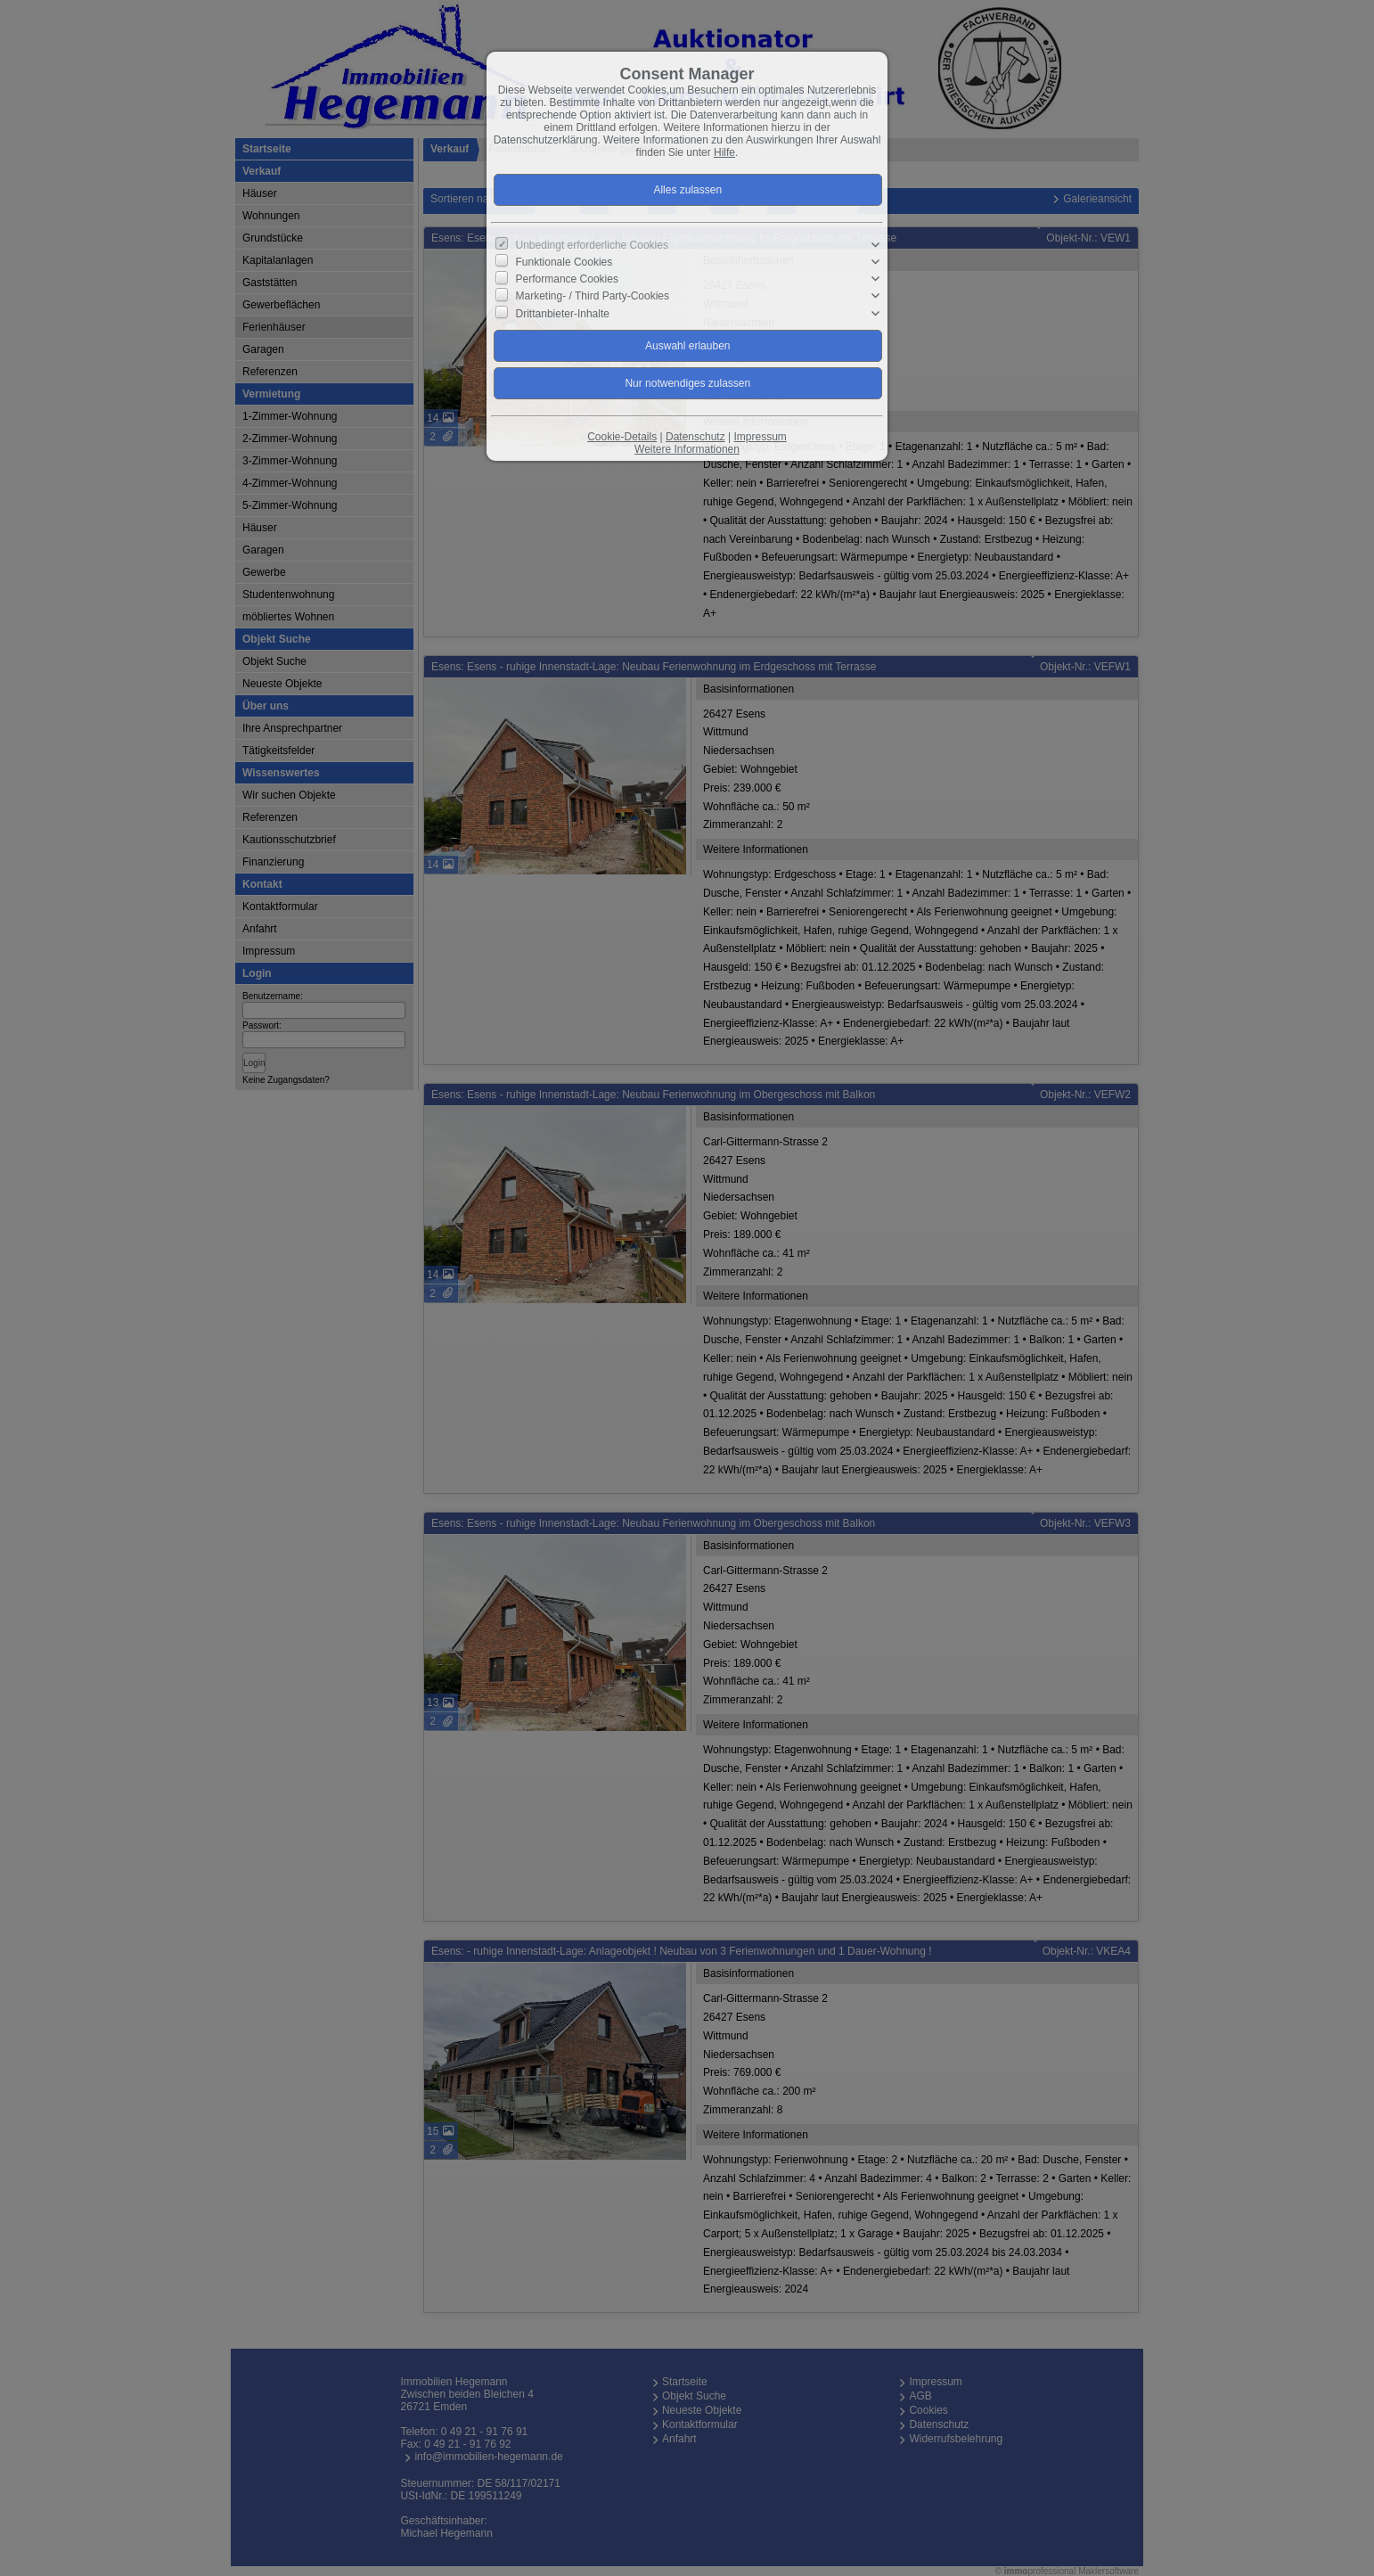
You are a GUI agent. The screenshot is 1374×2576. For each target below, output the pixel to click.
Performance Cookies (567, 279)
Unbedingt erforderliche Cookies (592, 245)
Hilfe (724, 152)
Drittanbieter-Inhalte (562, 313)
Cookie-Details (622, 437)
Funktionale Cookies (564, 262)
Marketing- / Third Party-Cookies (593, 296)
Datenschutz (695, 437)
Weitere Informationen (687, 449)
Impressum (759, 437)
